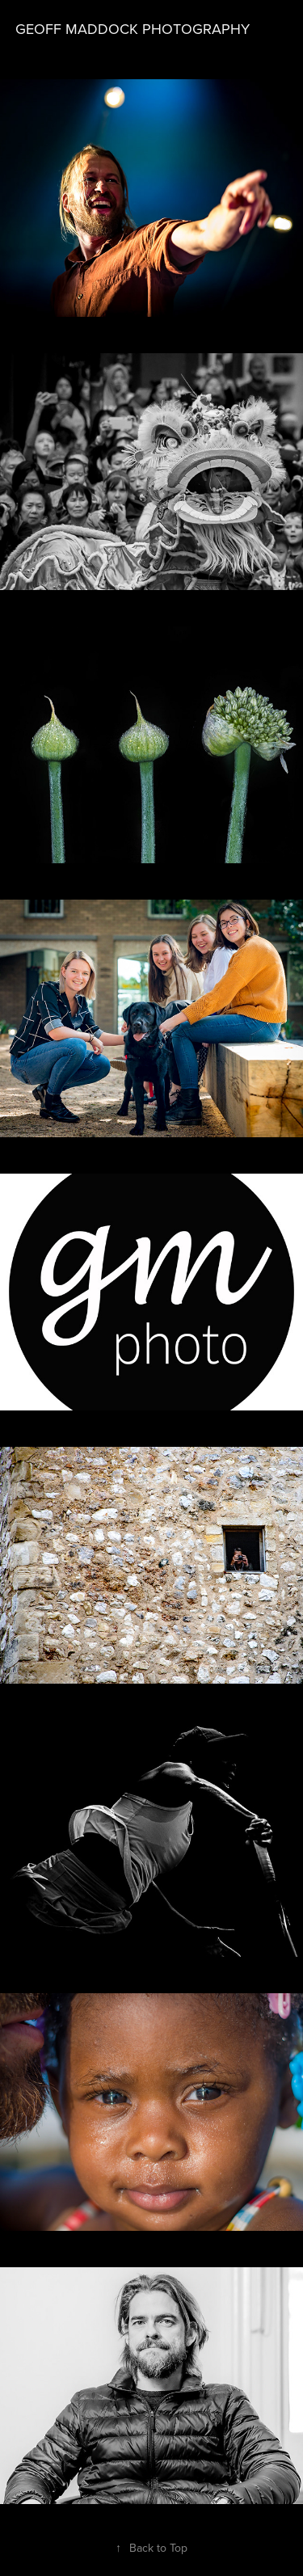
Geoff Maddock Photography (132, 29)
